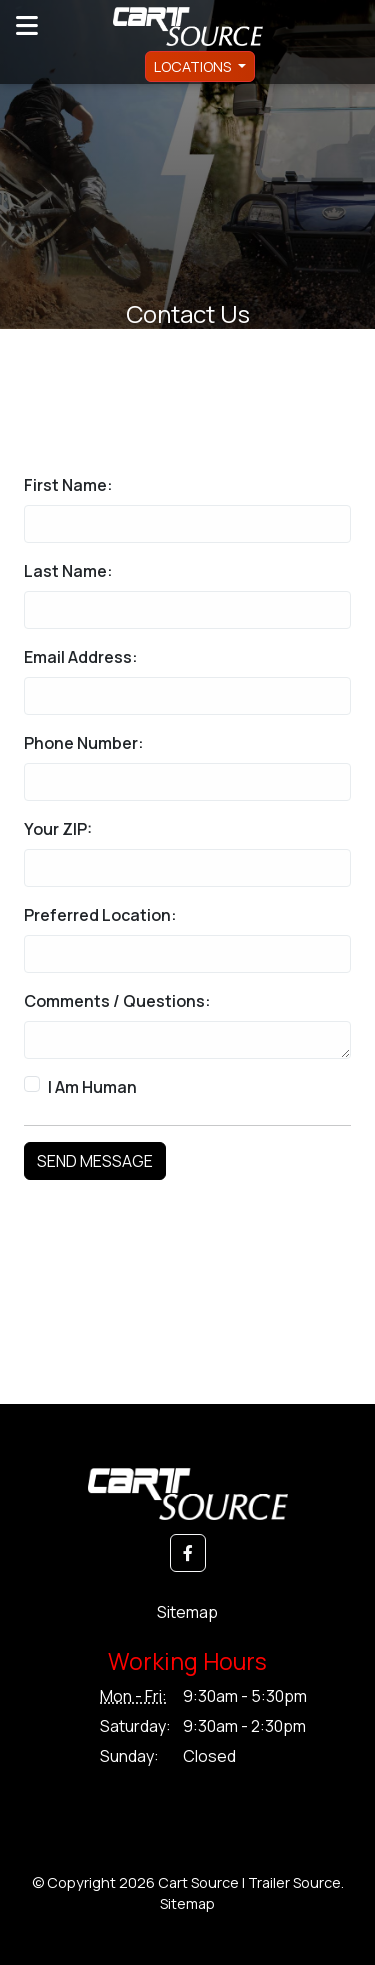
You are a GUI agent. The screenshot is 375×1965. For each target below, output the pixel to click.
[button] (188, 1553)
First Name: (68, 485)
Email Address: (81, 657)
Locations (194, 66)
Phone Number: (84, 743)
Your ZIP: (58, 829)
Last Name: (68, 571)
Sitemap (187, 1612)
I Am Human (92, 1087)
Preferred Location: (100, 915)
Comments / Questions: (117, 1001)
